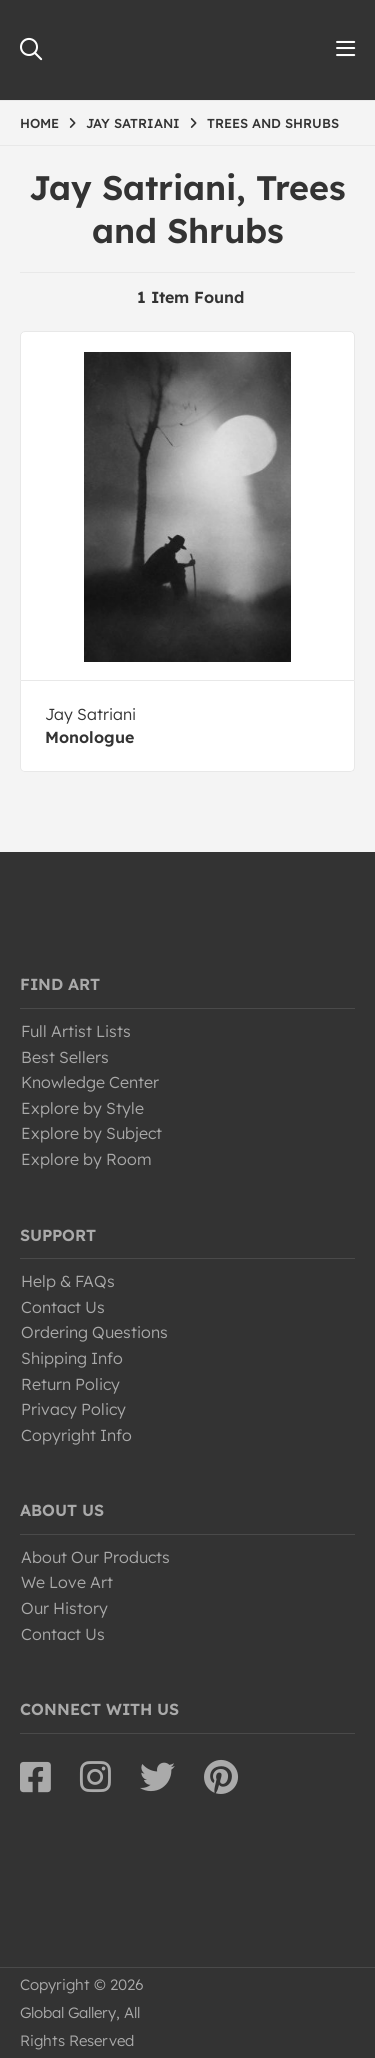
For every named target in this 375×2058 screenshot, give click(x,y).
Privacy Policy (73, 1409)
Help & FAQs (68, 1281)
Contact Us (63, 1307)
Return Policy (70, 1384)
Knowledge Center (90, 1082)
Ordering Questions (94, 1332)
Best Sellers (65, 1057)
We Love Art (67, 1582)
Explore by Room (86, 1159)
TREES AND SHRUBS (273, 123)
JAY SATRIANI (133, 123)
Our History (64, 1608)
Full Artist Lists (76, 1031)
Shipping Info (72, 1358)
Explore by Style (82, 1108)
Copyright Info (76, 1435)
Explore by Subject (91, 1133)
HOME (39, 123)
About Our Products (95, 1557)
